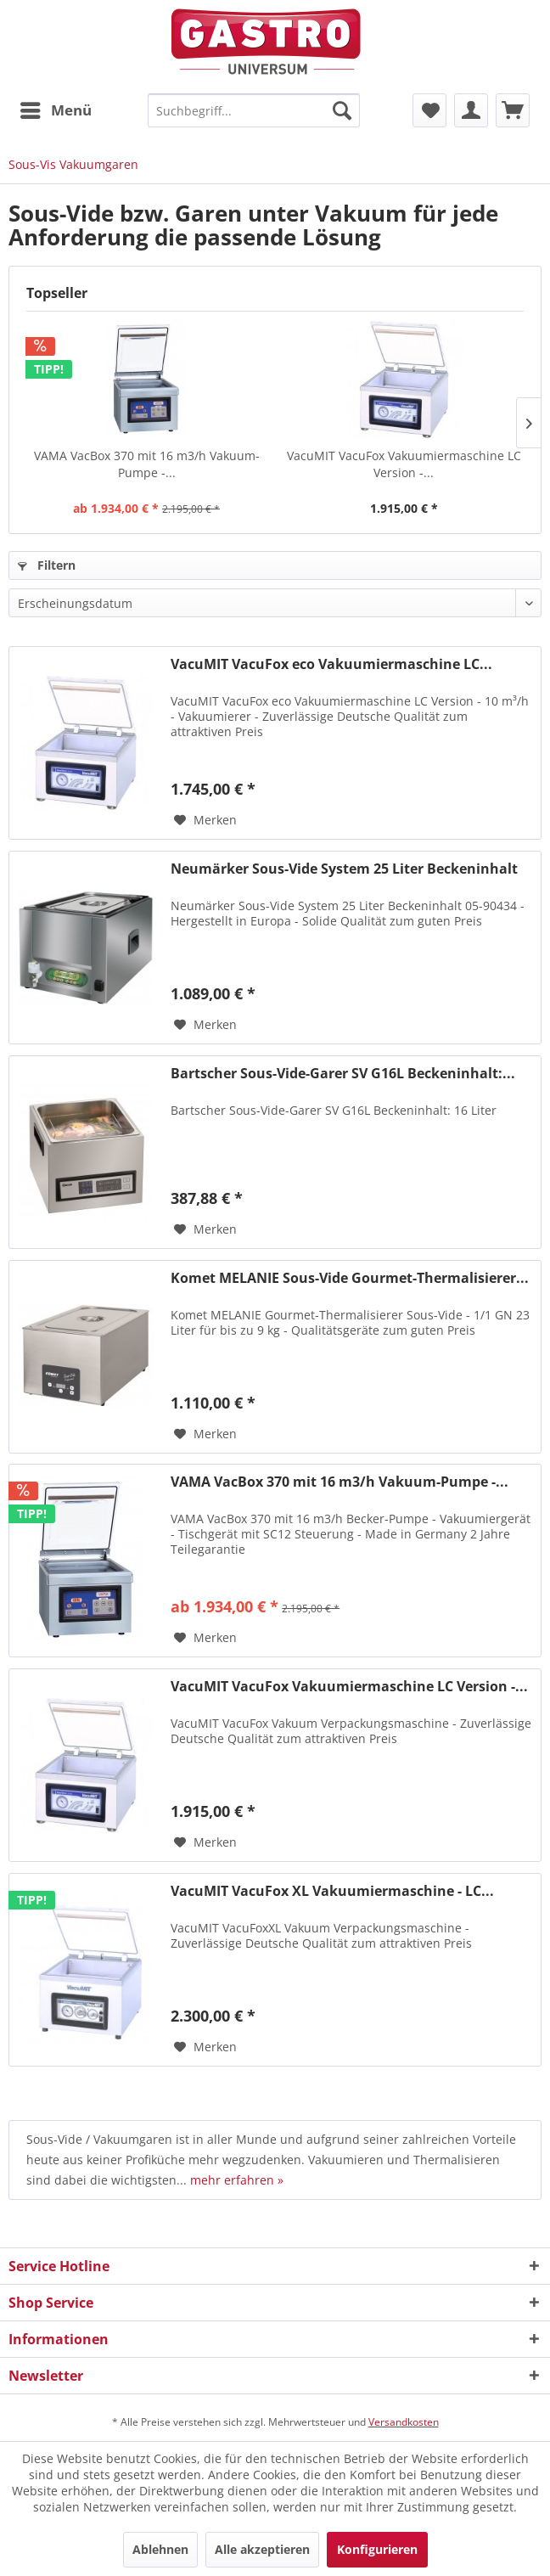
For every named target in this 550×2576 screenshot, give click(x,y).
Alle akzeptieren (262, 2549)
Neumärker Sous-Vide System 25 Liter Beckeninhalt (344, 869)
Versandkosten (403, 2422)
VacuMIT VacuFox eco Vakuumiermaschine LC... (331, 664)
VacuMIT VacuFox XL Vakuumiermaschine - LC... (332, 1891)
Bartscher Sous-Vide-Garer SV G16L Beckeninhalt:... (343, 1074)
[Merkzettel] (429, 110)
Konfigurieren (377, 2549)
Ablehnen (160, 2549)
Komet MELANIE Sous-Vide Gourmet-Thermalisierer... (350, 1278)
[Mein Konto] (471, 110)
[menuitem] (55, 110)
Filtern (47, 565)
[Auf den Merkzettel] (205, 820)
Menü (56, 108)
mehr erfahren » (236, 2180)
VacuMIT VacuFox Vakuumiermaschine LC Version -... (404, 464)
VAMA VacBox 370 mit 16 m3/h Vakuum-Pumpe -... (147, 464)
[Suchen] (342, 110)
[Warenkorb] (513, 110)
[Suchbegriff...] (254, 110)
